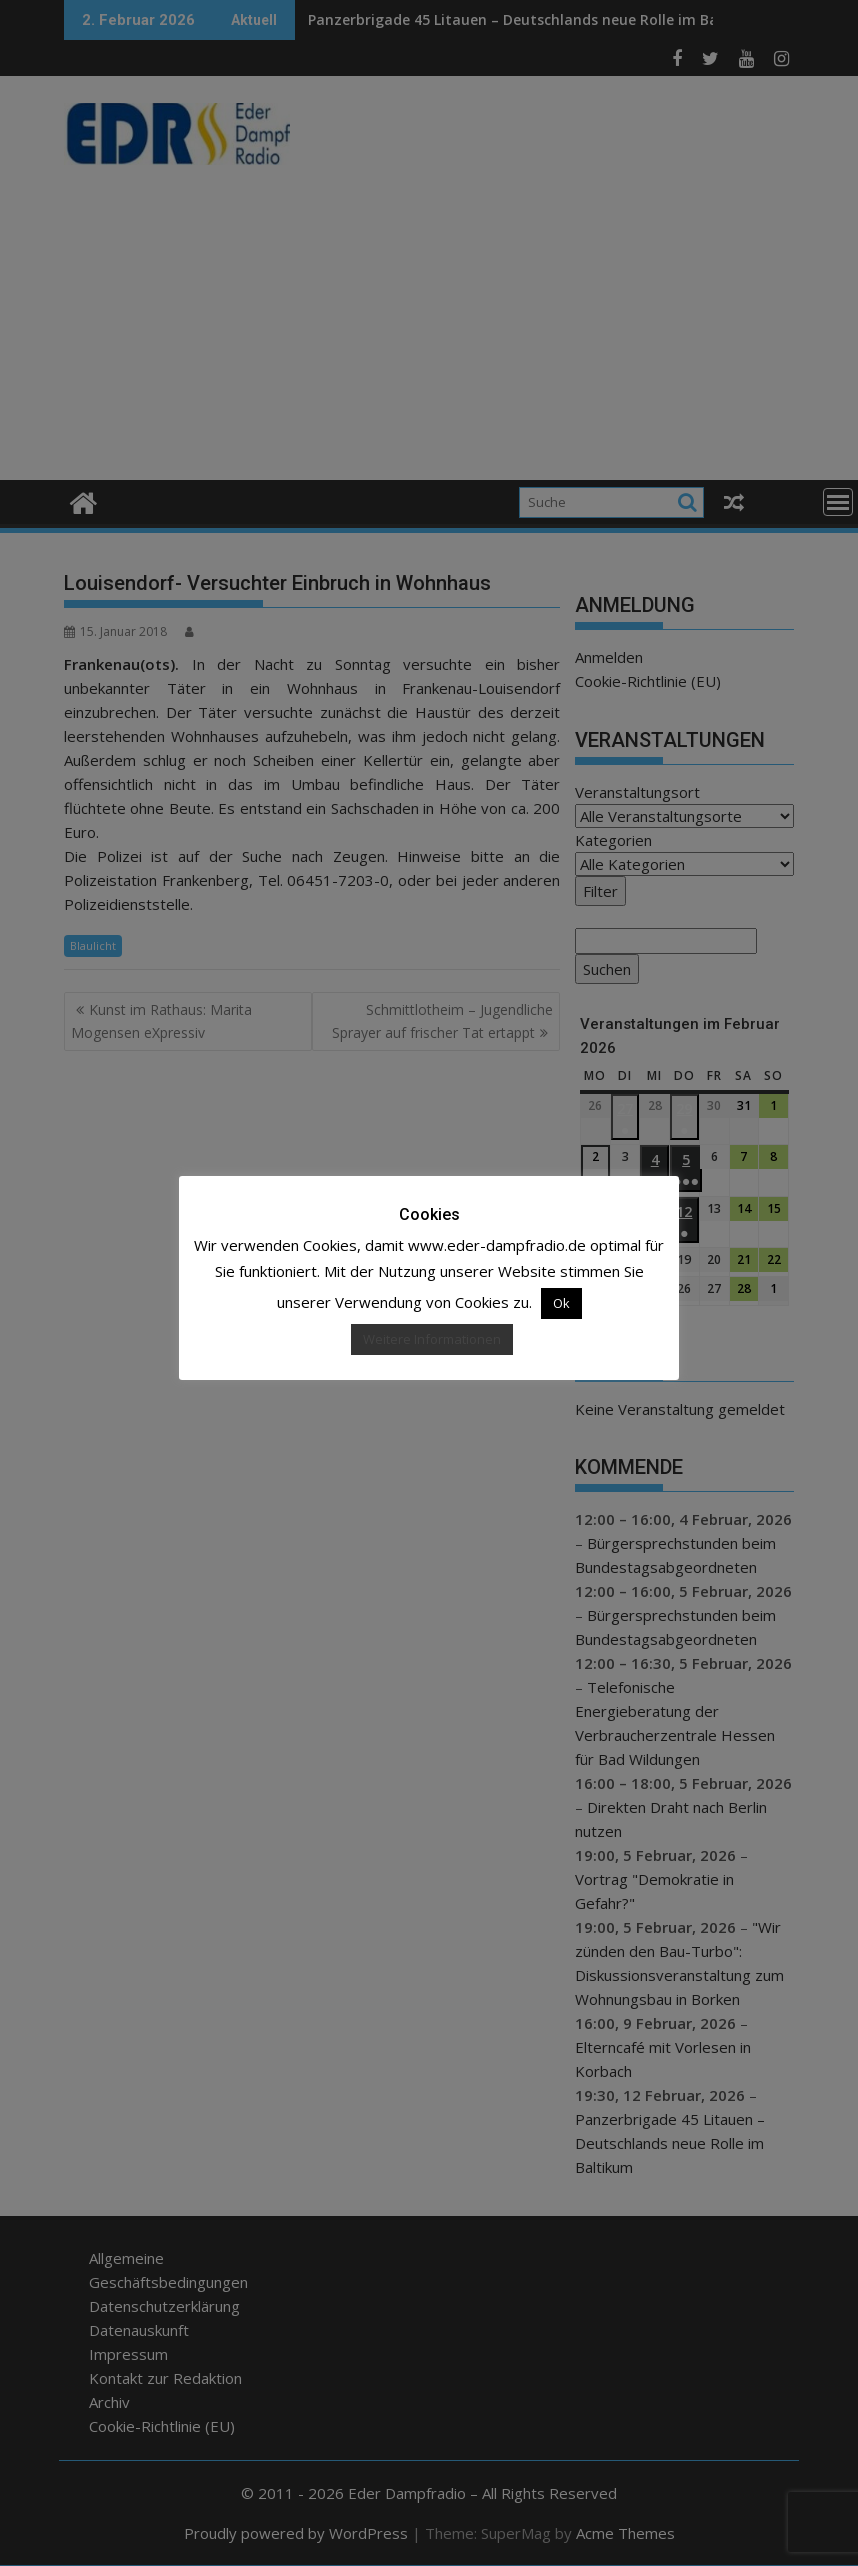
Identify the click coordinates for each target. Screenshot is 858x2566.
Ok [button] (561, 1303)
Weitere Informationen (432, 1339)
